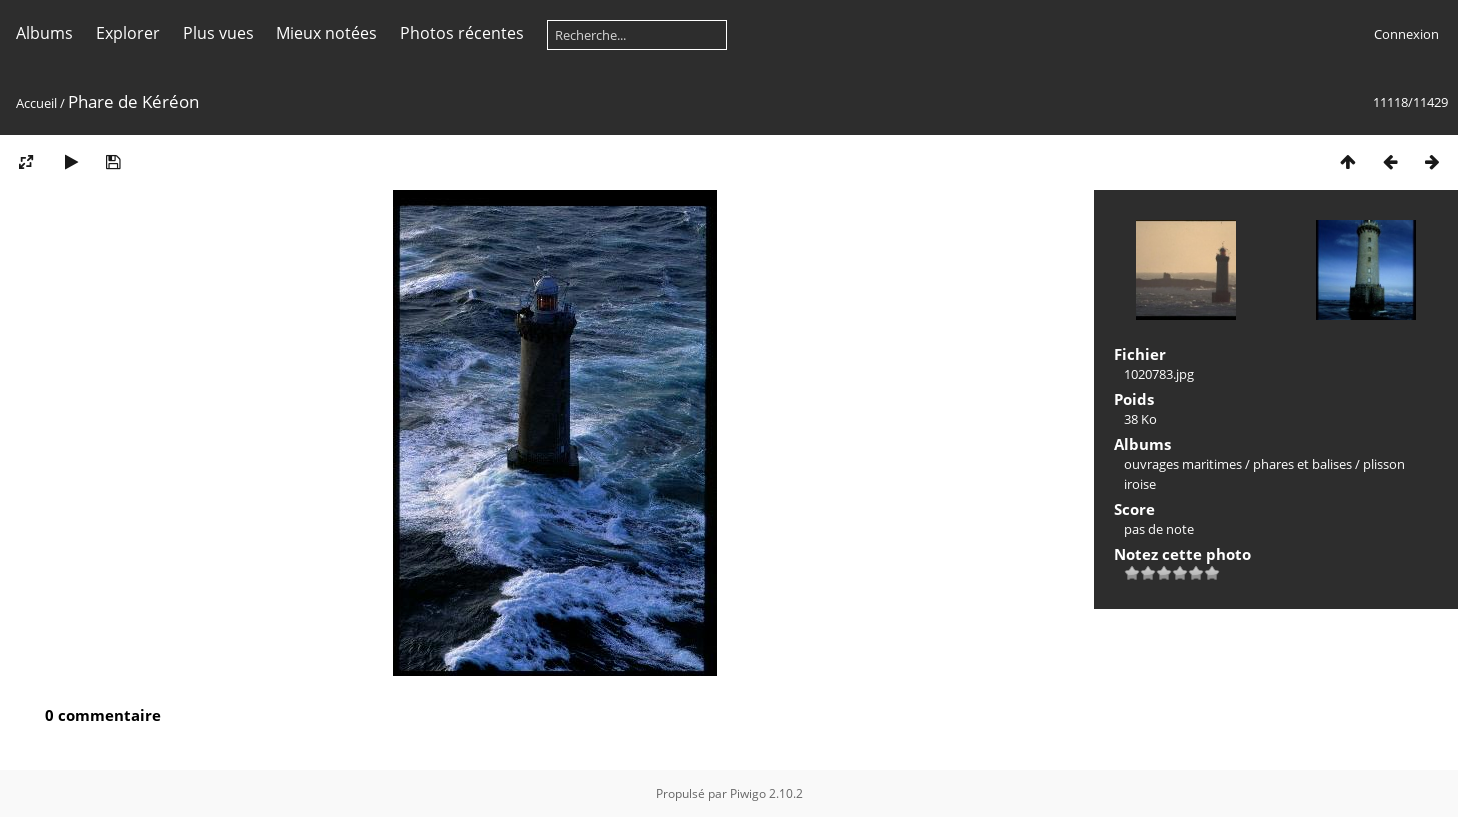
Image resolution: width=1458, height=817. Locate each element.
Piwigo (748, 793)
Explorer (128, 33)
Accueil (36, 103)
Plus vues (218, 33)
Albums (44, 33)
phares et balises (1302, 464)
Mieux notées (326, 33)
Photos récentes (462, 33)
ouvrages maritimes (1183, 464)
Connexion (1406, 34)
